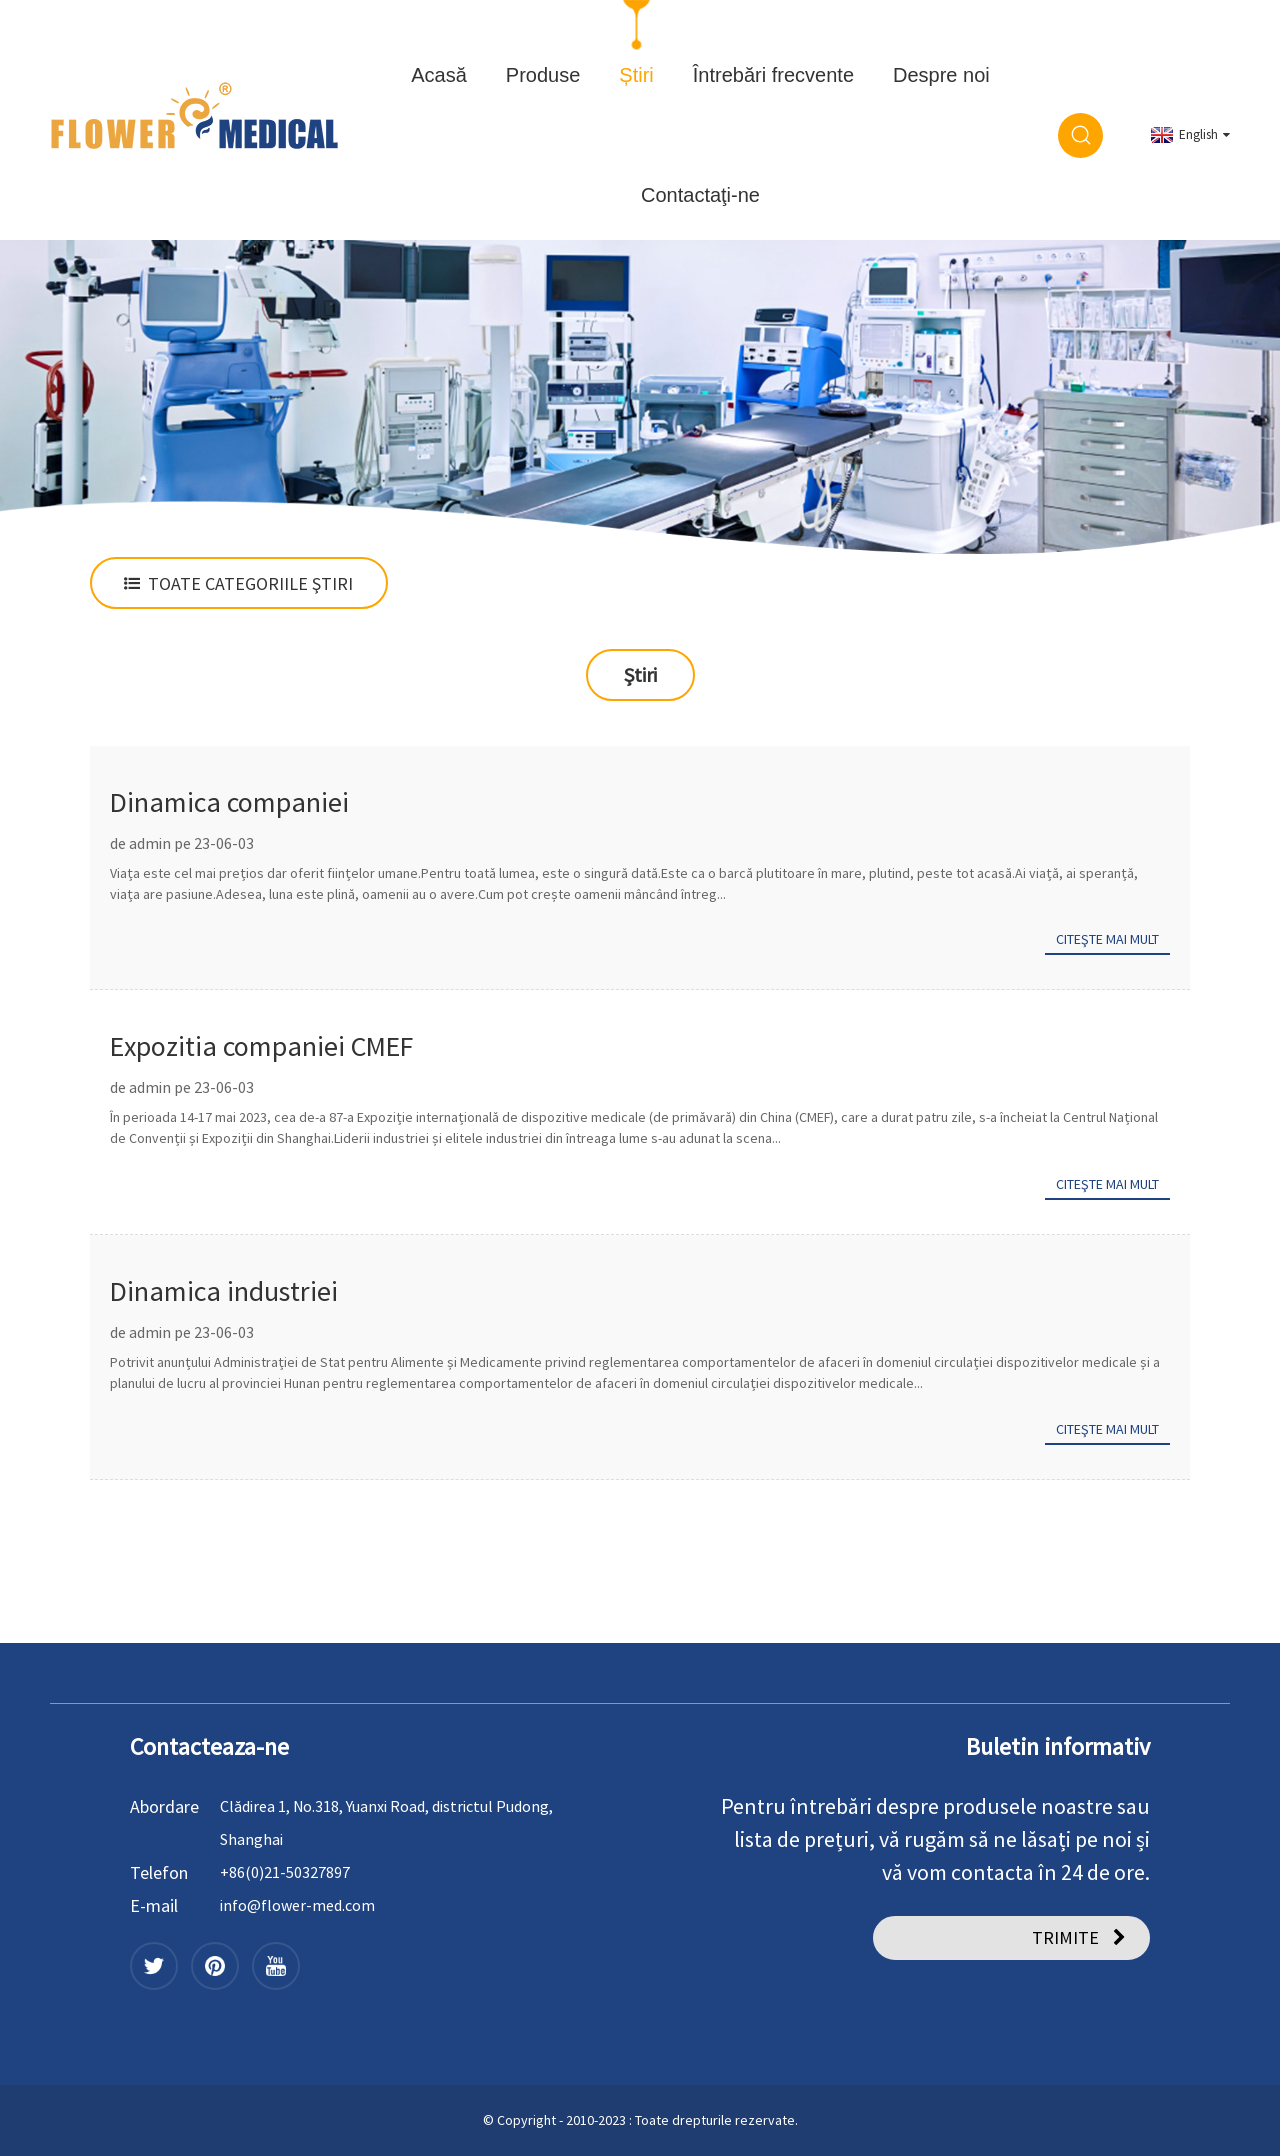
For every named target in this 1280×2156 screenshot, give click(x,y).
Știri (636, 75)
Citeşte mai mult (1107, 939)
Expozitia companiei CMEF (261, 1046)
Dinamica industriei (224, 1291)
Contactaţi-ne (700, 195)
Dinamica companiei (229, 802)
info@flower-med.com (297, 1905)
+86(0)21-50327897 (285, 1872)
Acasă (439, 75)
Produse (543, 75)
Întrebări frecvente (773, 75)
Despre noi (941, 75)
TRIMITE (1065, 1937)
